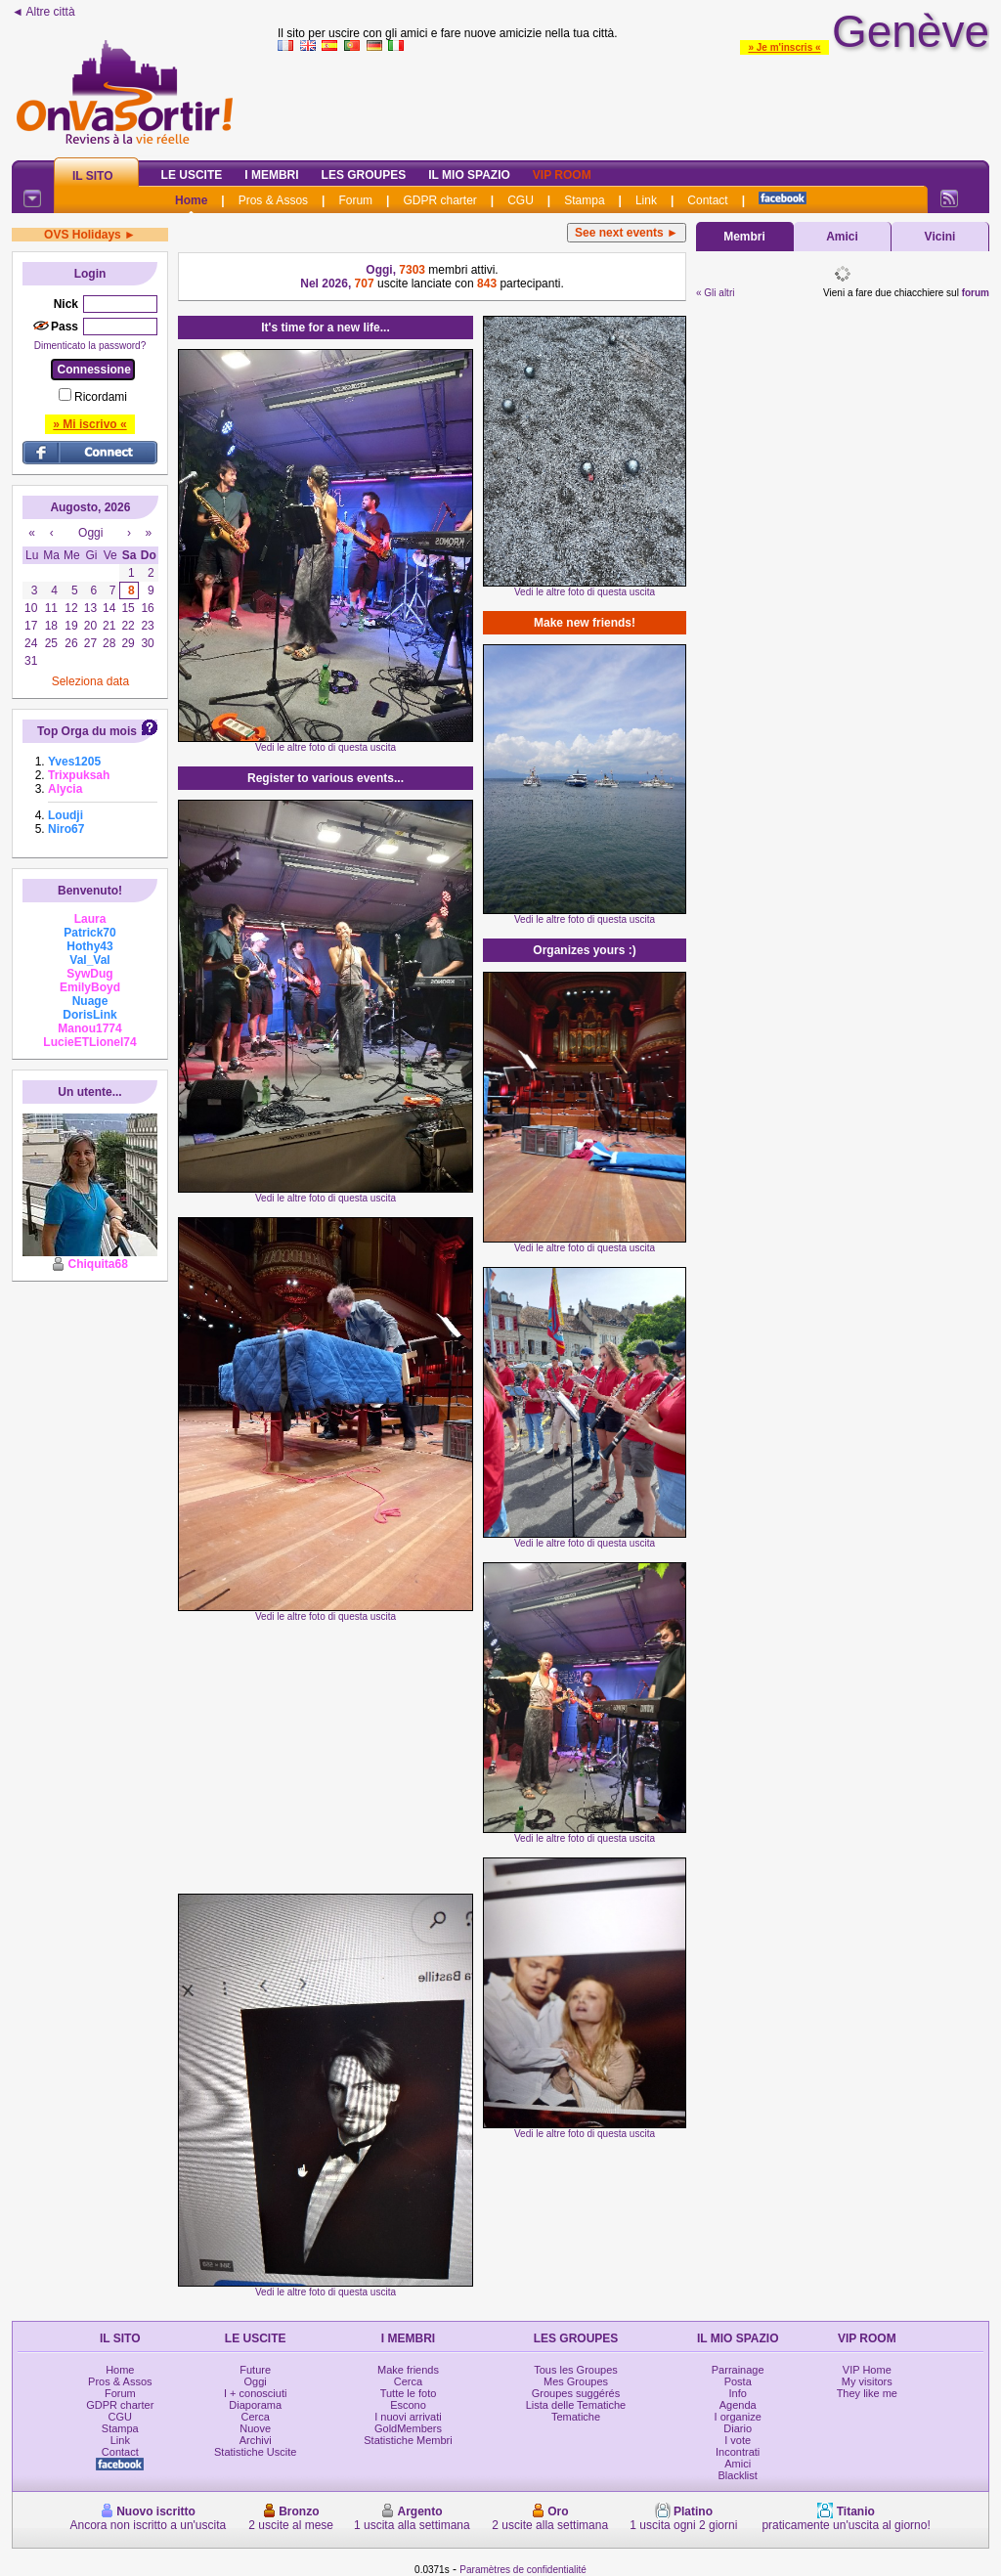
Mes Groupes (576, 2381)
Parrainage (738, 2370)
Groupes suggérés (576, 2393)
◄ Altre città (43, 12)
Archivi (255, 2440)
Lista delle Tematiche (576, 2405)
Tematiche (575, 2417)
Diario (737, 2428)
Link (646, 200)
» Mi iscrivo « (89, 424)
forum (975, 292)
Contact (707, 200)
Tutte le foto (408, 2393)
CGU (520, 200)
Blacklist (738, 2475)
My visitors (867, 2381)
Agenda (738, 2405)
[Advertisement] (325, 1758)
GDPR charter (439, 200)
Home (191, 200)
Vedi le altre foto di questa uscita (325, 747)
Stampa (584, 200)
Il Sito (92, 176)
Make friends (408, 2370)
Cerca (255, 2417)
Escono (408, 2405)
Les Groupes (364, 175)
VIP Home (867, 2370)
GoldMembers (408, 2428)
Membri (744, 236)
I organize (738, 2417)
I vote (737, 2440)
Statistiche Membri (408, 2440)
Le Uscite (192, 175)
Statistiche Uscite (255, 2452)
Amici (842, 236)
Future (255, 2370)
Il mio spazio (469, 175)
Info (738, 2393)
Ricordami (100, 397)
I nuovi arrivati (407, 2417)
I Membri (271, 175)
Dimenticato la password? (90, 345)
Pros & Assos (273, 200)
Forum (355, 200)
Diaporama (255, 2405)
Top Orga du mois (87, 731)
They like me (867, 2393)
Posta (738, 2381)
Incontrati (738, 2452)
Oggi (255, 2381)
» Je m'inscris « (784, 47)
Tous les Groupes (576, 2370)
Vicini (940, 236)
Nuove (255, 2428)
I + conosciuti (255, 2393)
